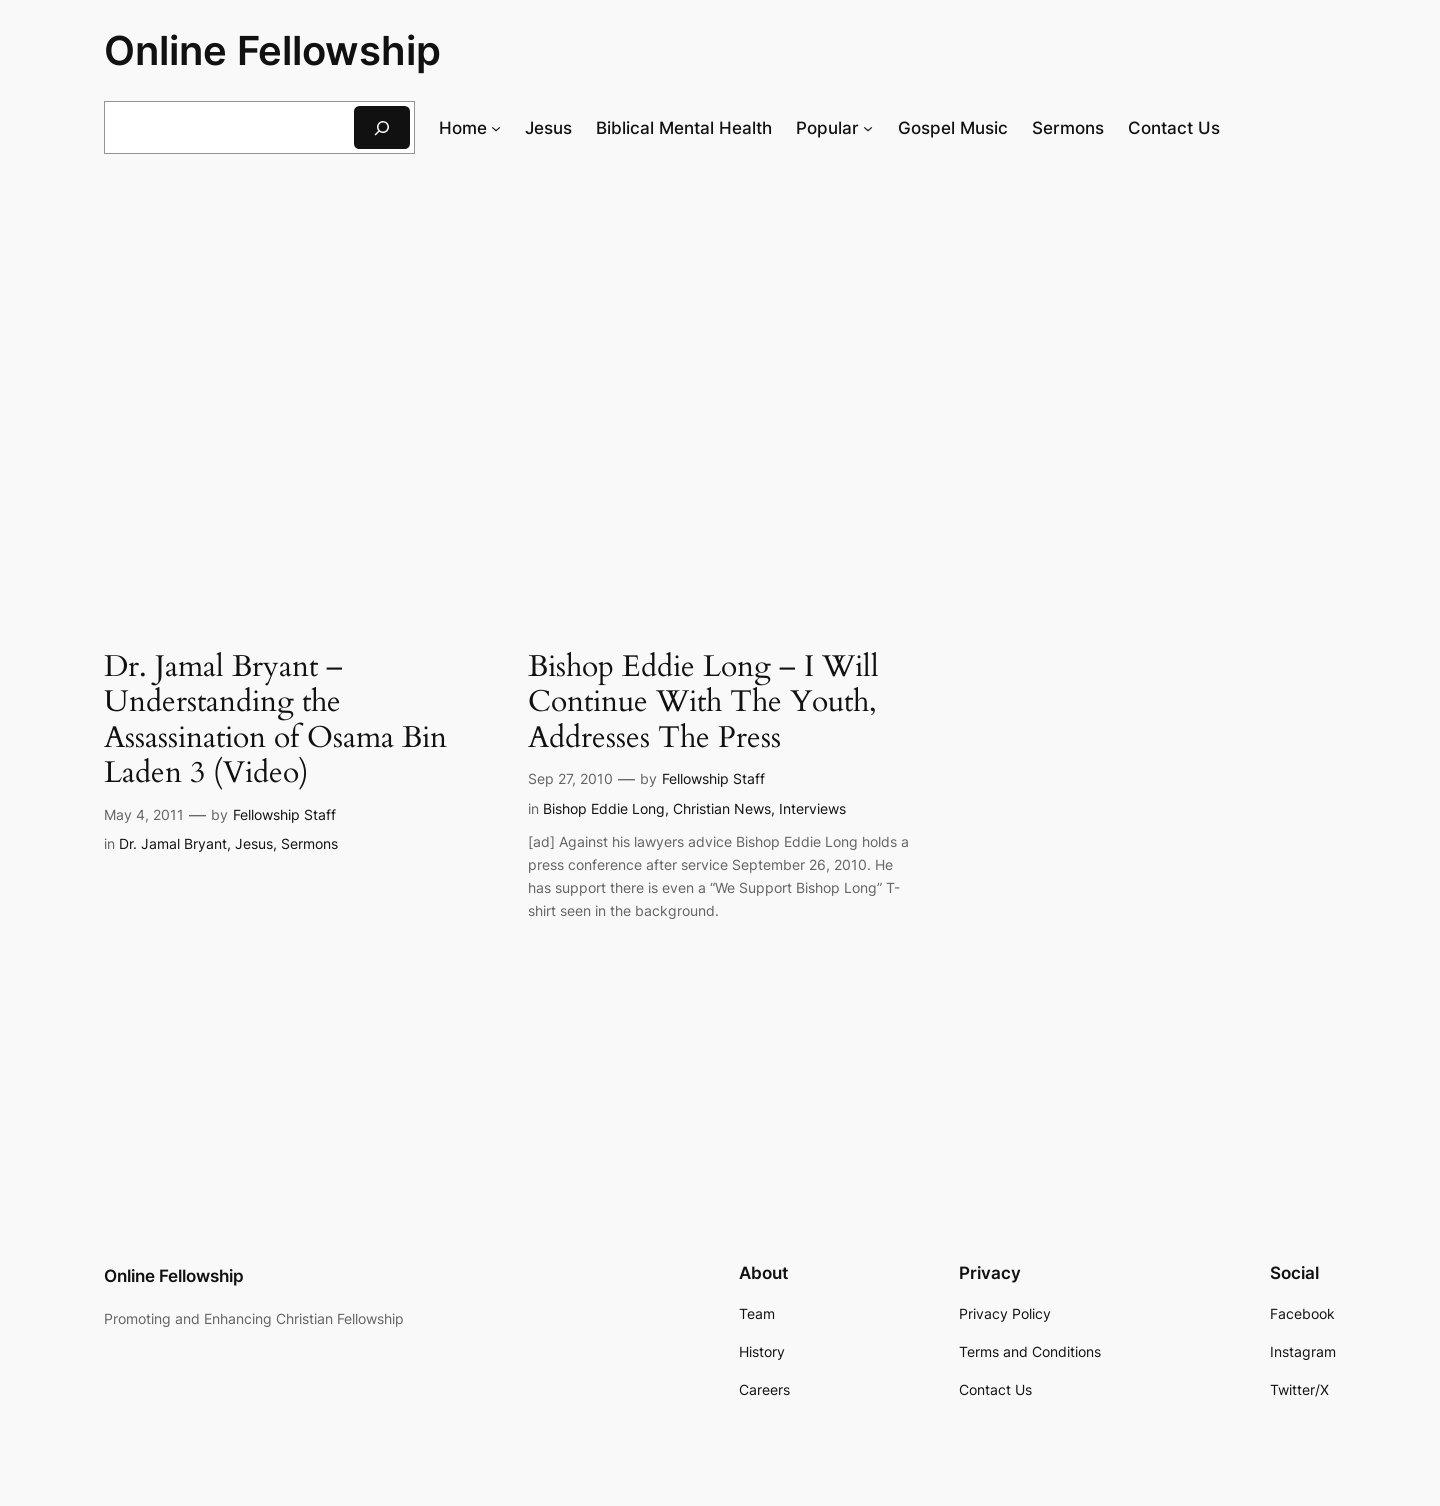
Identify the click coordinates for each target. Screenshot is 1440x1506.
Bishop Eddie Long (604, 808)
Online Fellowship (272, 50)
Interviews (812, 808)
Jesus (254, 843)
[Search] (382, 127)
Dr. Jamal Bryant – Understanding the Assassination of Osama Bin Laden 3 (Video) (275, 721)
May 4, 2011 (144, 814)
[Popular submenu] (868, 128)
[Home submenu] (496, 128)
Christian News (722, 808)
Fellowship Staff (284, 814)
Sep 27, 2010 (570, 778)
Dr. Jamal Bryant (173, 843)
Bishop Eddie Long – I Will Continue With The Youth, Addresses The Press (703, 703)
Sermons (309, 843)
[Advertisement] (720, 333)
